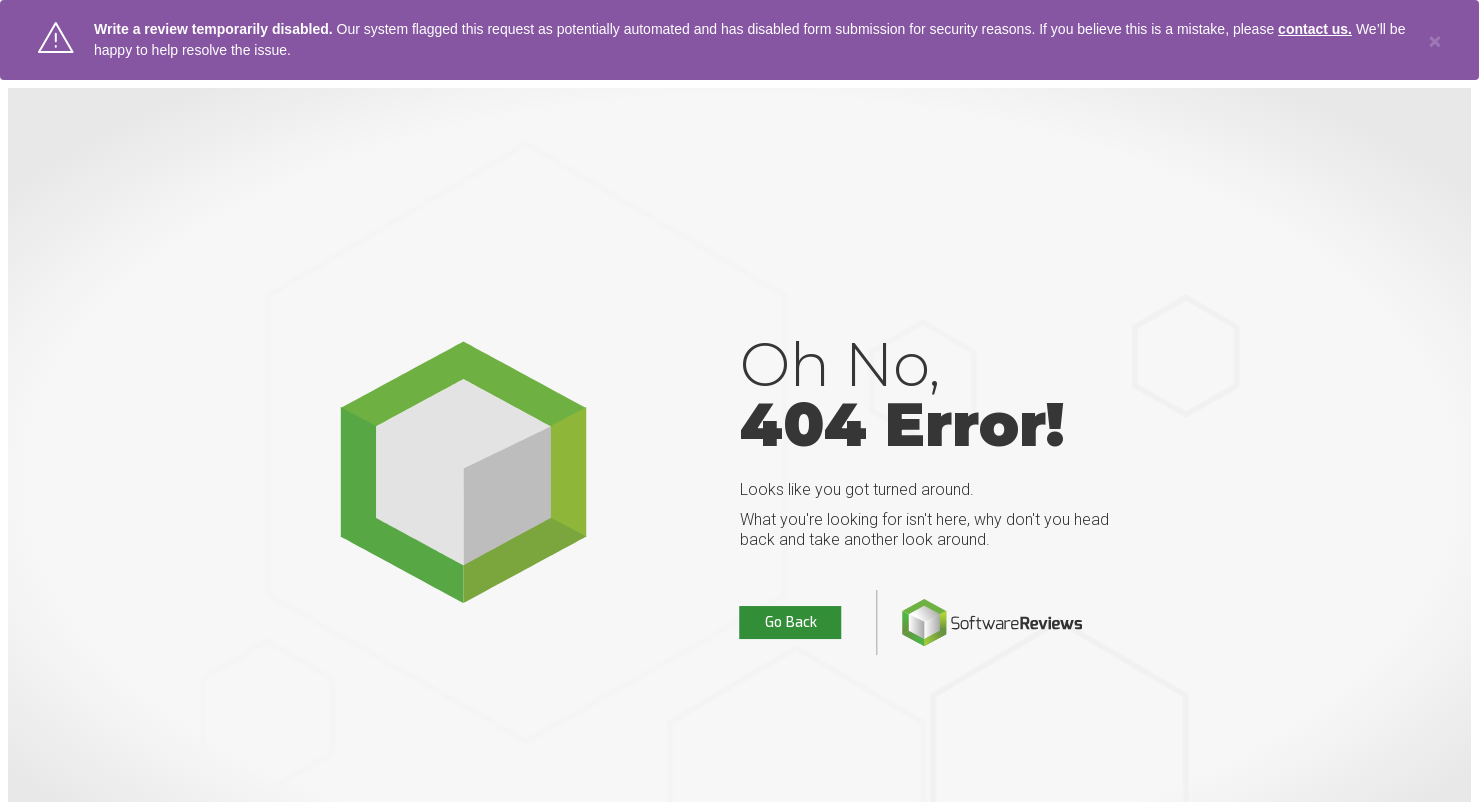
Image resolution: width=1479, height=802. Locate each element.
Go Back (791, 622)
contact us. (1315, 29)
